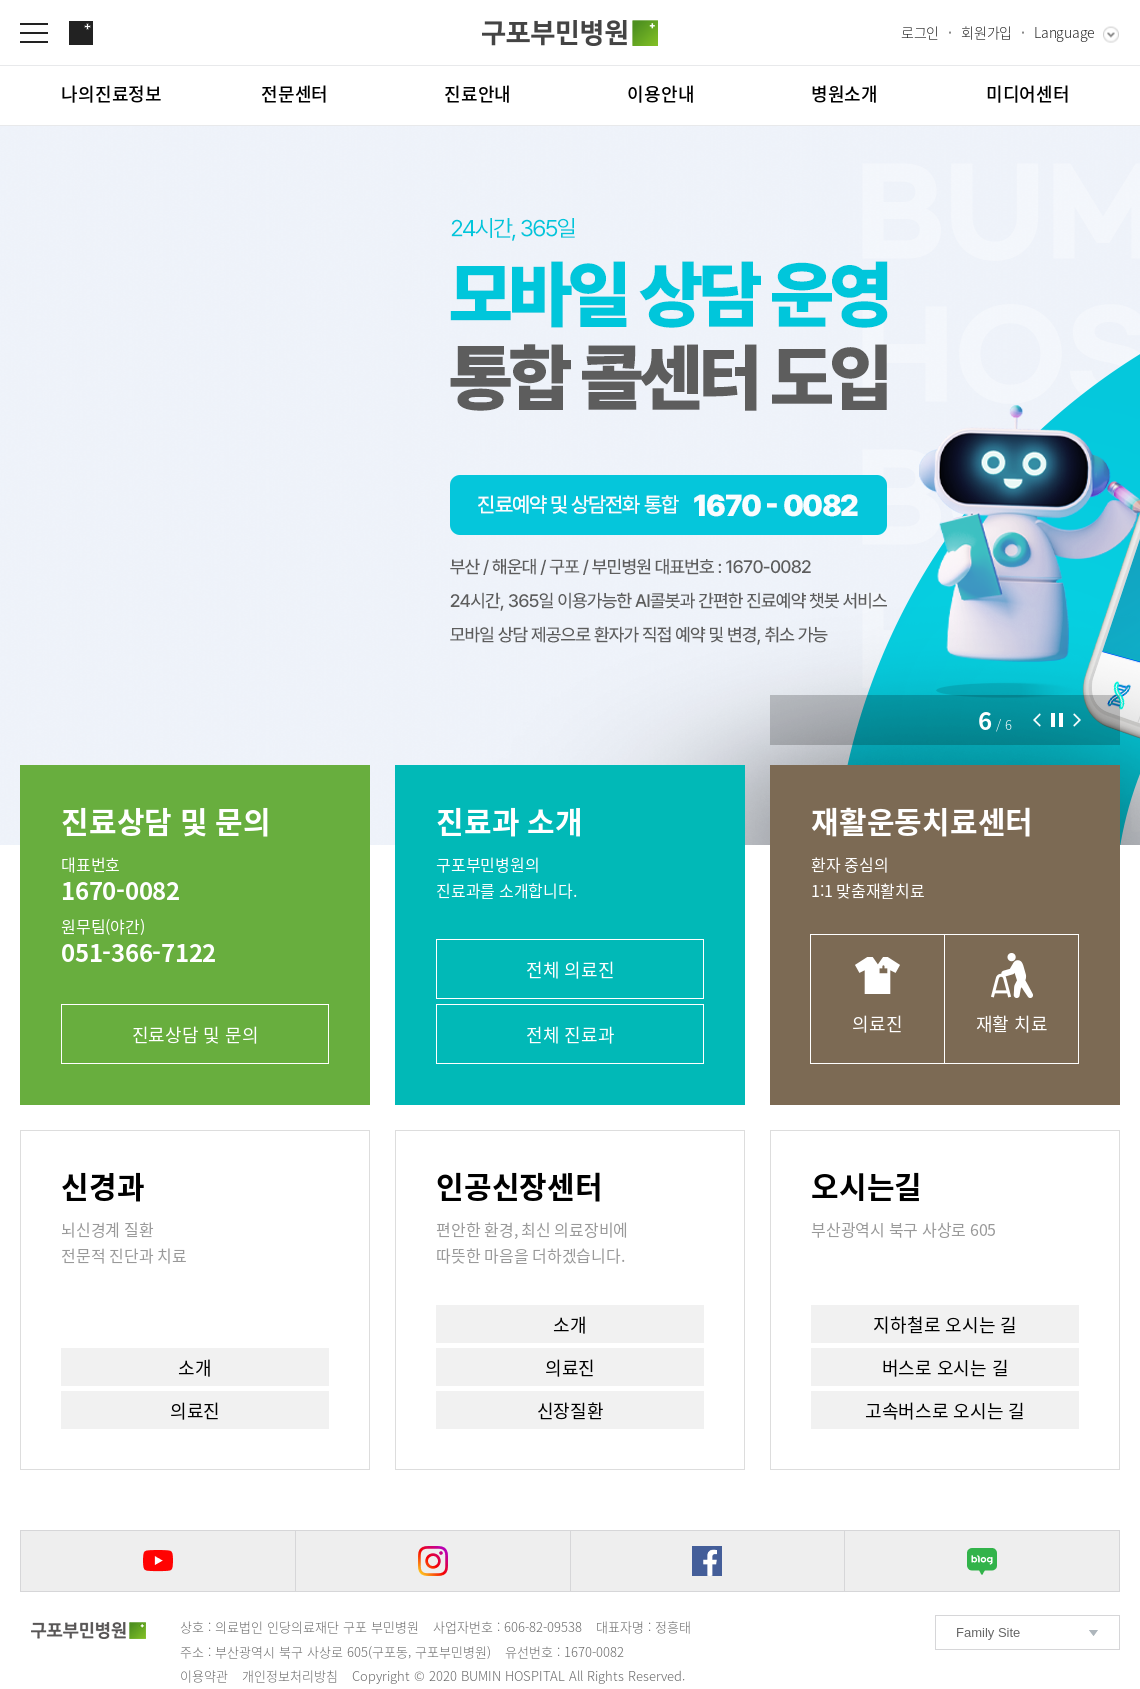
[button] (1037, 720)
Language (1064, 32)
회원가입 (986, 32)
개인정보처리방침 (290, 1675)
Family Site (988, 1632)
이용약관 (204, 1675)
